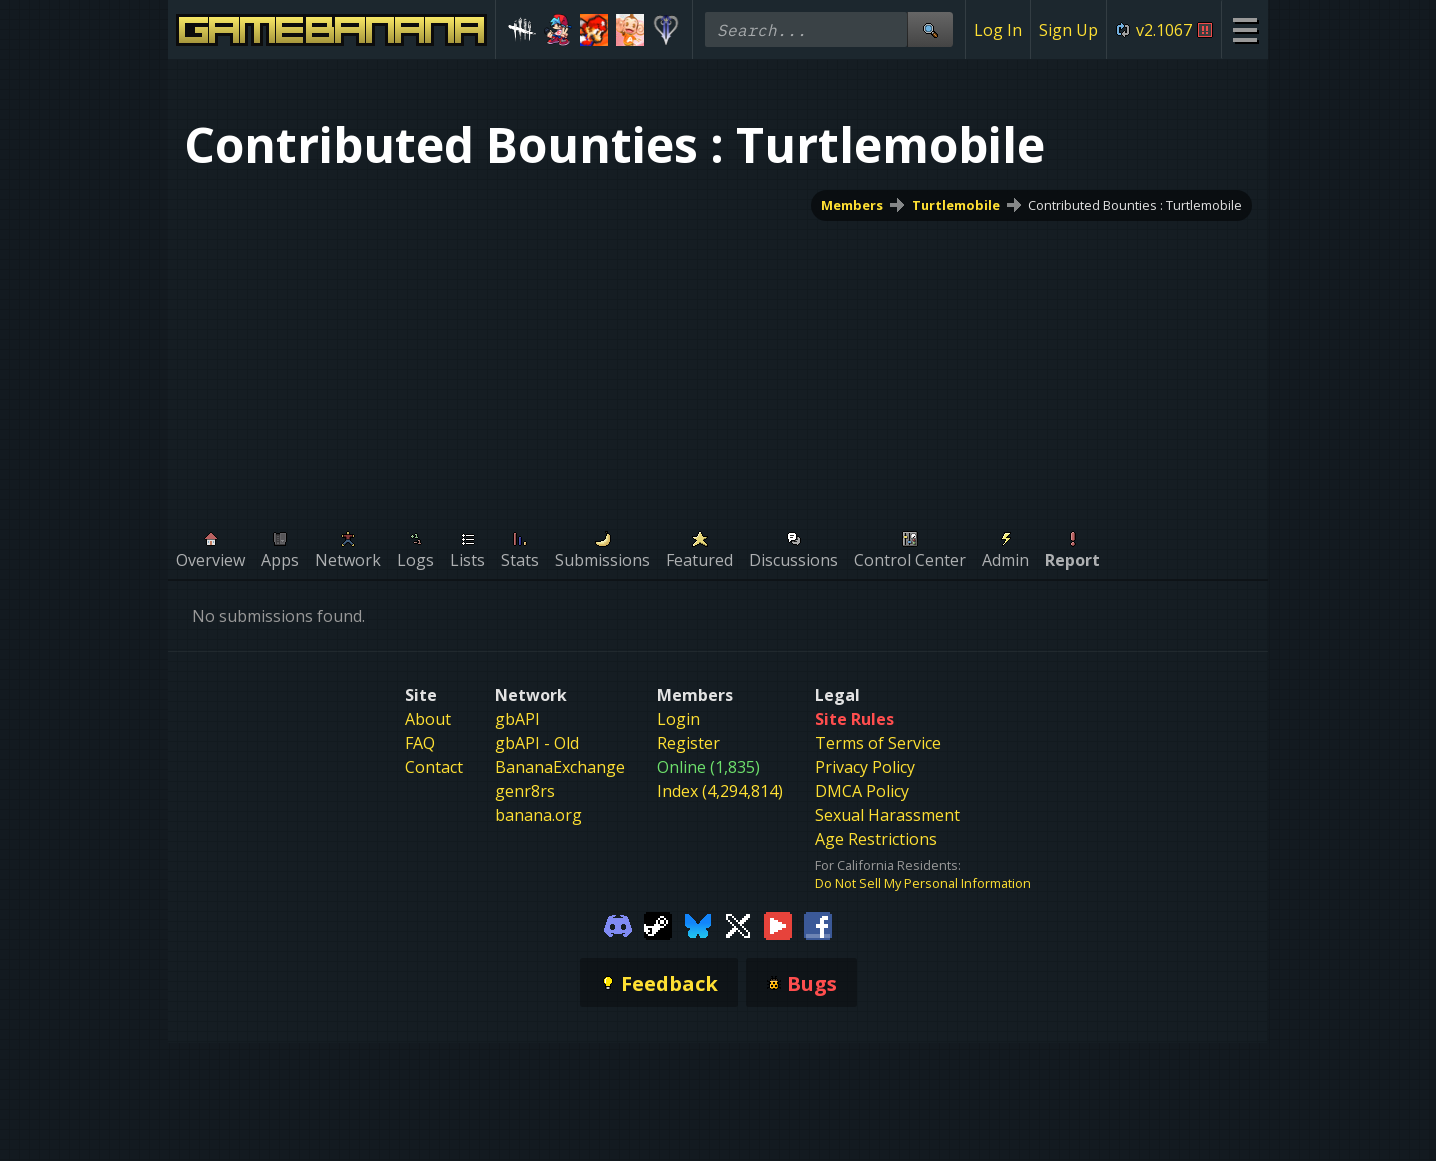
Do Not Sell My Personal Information (923, 883)
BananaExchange (560, 767)
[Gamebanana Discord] (618, 924)
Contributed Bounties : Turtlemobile (1135, 205)
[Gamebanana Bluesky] (698, 924)
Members (852, 205)
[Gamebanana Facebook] (818, 924)
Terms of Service (878, 743)
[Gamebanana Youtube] (778, 924)
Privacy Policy (865, 767)
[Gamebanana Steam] (658, 924)
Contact (434, 767)
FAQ (420, 743)
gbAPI (517, 719)
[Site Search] (930, 29)
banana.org (538, 815)
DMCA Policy (862, 791)
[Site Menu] (1244, 29)
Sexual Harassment (887, 815)
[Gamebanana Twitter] (738, 924)
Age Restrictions (876, 839)
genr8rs (525, 791)
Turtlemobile (956, 205)
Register (688, 743)
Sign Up (1068, 30)
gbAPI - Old (537, 743)
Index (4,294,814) (720, 791)
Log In (998, 30)
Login (678, 719)
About (428, 719)
